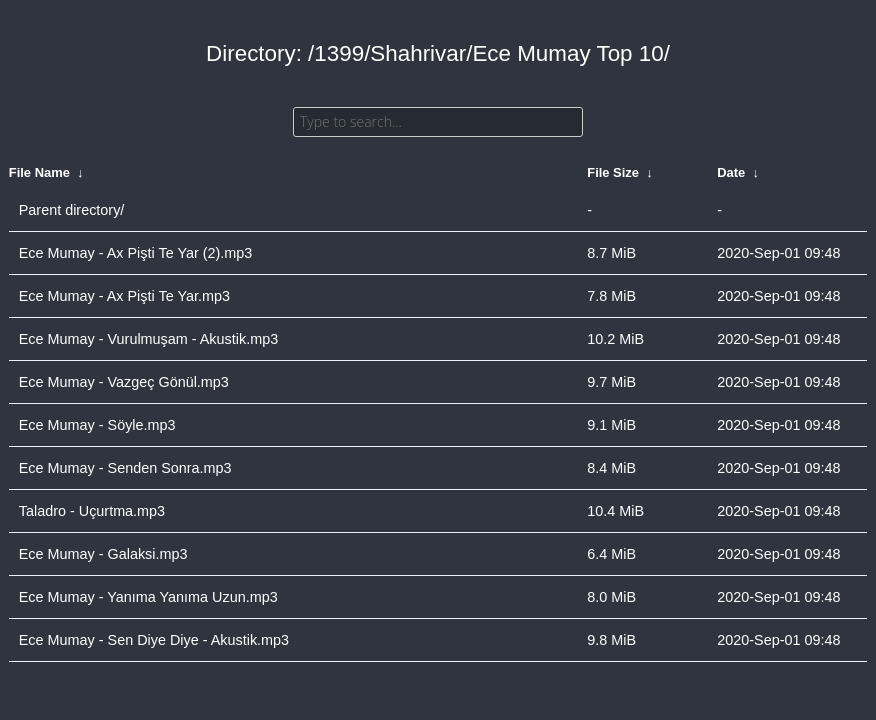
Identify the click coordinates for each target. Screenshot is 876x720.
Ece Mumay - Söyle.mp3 (97, 425)
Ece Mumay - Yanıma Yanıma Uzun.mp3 (148, 597)
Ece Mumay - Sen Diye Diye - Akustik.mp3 (154, 640)
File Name (39, 172)
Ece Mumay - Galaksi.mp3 (103, 554)
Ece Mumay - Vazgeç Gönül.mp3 (124, 382)
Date (731, 172)
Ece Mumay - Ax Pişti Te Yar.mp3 (124, 296)
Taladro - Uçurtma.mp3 (92, 511)
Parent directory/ (72, 210)
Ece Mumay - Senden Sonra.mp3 (125, 468)
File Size (613, 172)
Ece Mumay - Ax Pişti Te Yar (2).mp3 (136, 253)
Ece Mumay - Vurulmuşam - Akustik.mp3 (148, 339)
